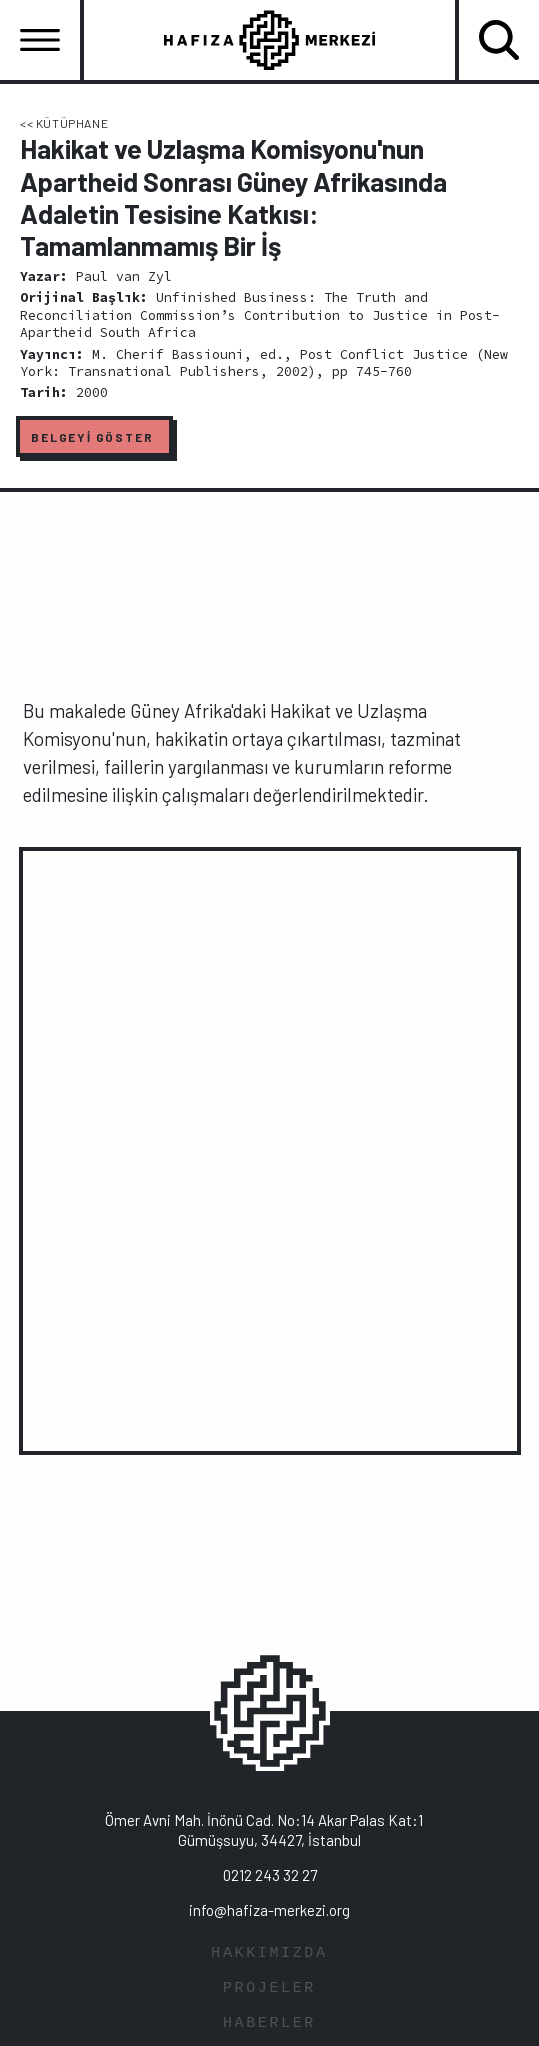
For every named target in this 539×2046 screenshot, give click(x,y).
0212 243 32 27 (270, 1875)
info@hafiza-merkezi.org (269, 1910)
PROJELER (269, 1988)
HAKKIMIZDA (269, 1953)
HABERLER (269, 2023)
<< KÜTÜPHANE (64, 123)
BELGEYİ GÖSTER (92, 437)
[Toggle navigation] (40, 40)
